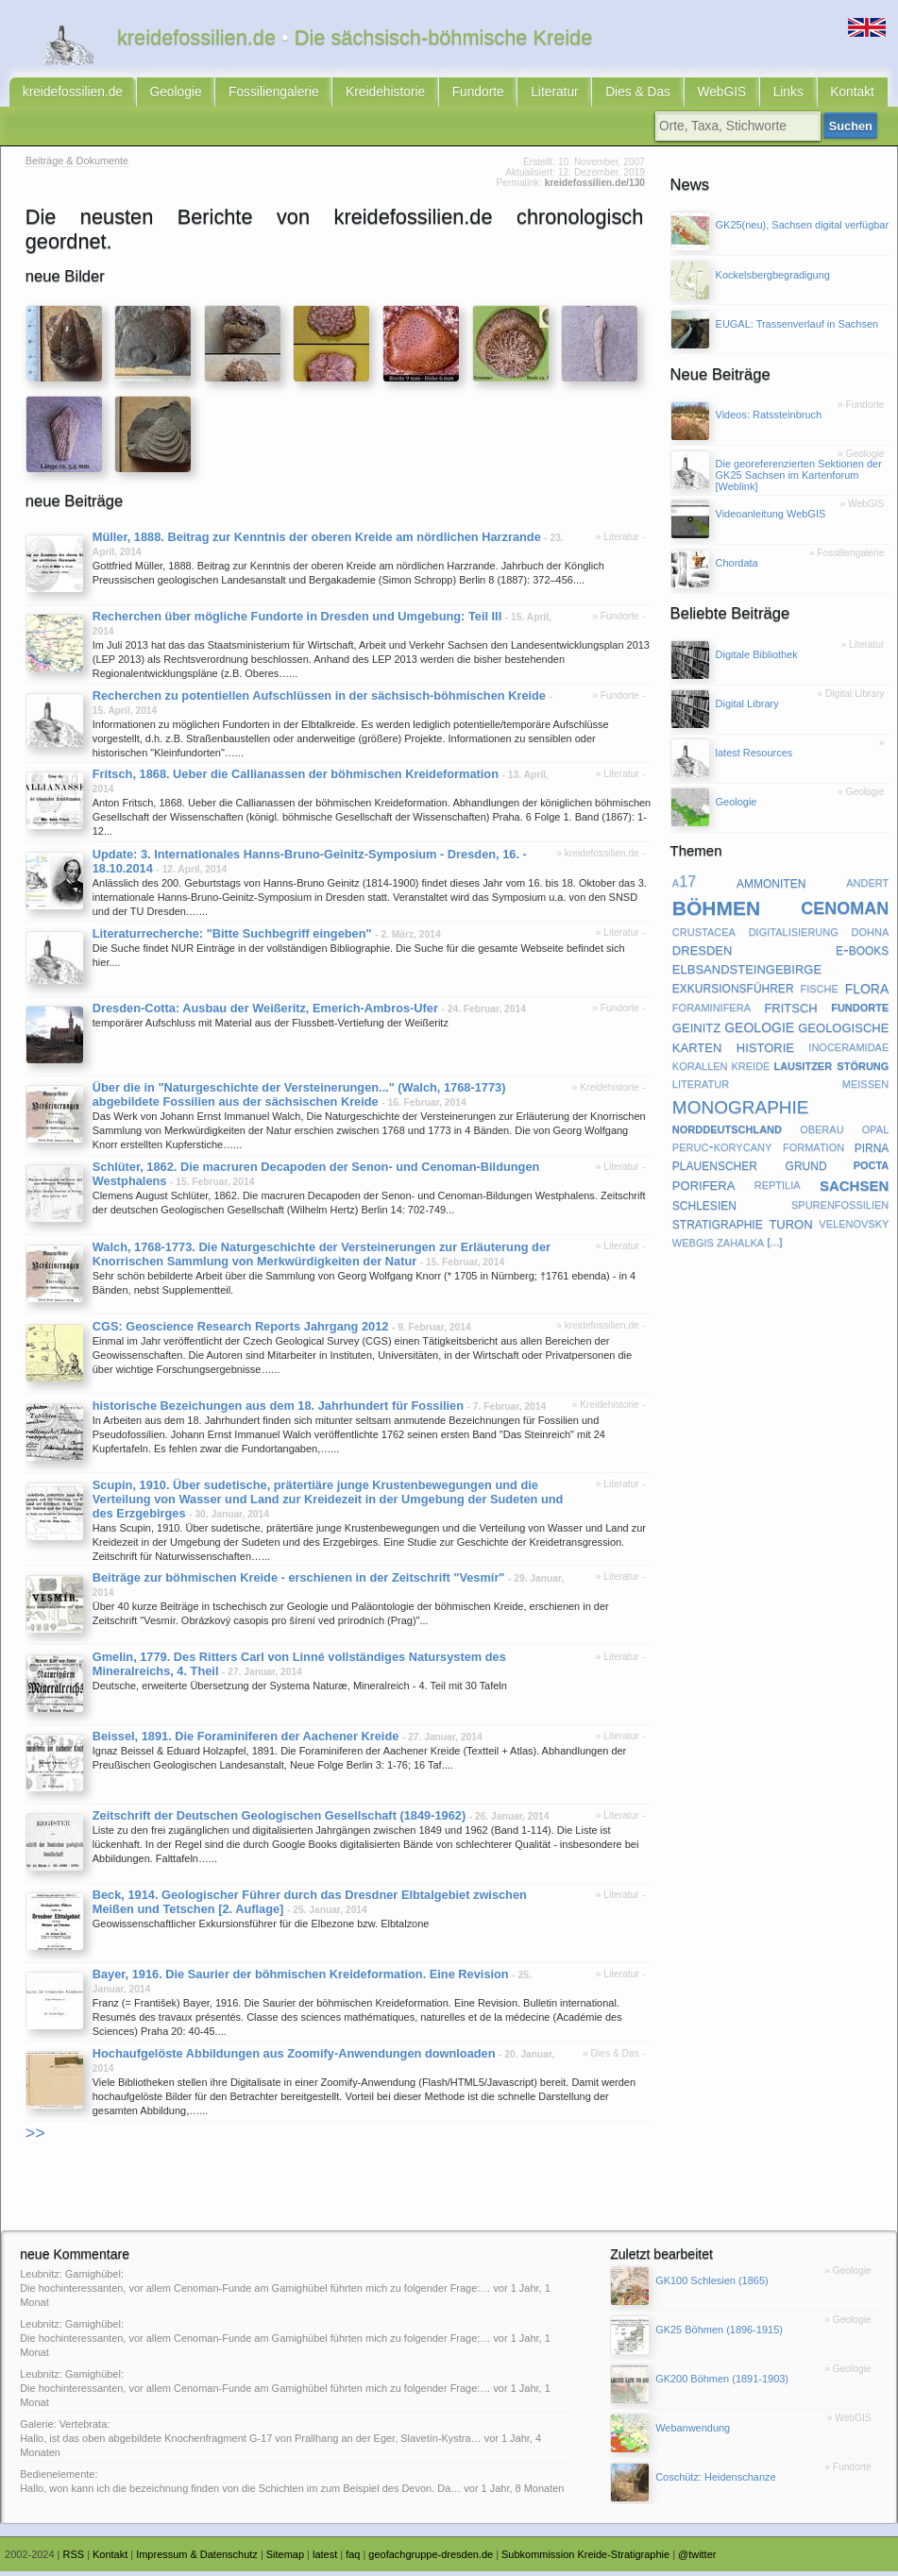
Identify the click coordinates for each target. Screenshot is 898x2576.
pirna (872, 1150)
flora (867, 990)
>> (35, 2137)
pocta (872, 1168)
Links (734, 95)
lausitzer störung (831, 1067)
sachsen (854, 1187)
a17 (684, 885)
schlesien (704, 1207)
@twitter (697, 2558)
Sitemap (285, 2558)
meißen (866, 1085)
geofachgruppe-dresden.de (430, 2558)
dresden (702, 952)
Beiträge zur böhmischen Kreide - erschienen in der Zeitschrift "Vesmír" (299, 1582)
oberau (821, 1132)
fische (819, 990)
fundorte (860, 1010)
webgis (693, 1245)
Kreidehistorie (360, 95)
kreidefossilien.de (68, 95)
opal (876, 1132)
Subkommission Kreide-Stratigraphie (585, 2558)
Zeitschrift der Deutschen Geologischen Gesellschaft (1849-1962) (279, 1820)
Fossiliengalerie (255, 95)
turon (790, 1226)
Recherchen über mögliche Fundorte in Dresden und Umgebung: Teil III (297, 621)
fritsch (790, 1011)
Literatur (517, 95)
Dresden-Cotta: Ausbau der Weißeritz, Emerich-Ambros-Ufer (265, 1013)
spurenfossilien (840, 1207)
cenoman (845, 909)
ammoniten (771, 885)
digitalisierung (794, 934)
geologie (759, 1030)
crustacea (704, 934)
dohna (871, 934)
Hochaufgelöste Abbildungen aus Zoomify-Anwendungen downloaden (294, 2058)
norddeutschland (727, 1132)
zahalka (740, 1245)
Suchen (852, 131)
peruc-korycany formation (758, 1150)
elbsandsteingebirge (747, 971)
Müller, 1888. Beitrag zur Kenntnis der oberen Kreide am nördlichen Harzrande (317, 541)
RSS (74, 2558)
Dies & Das (595, 95)
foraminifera (711, 1010)
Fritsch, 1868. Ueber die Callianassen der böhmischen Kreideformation (296, 778)
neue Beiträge (74, 506)
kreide (751, 1067)
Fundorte (445, 95)
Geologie (164, 95)
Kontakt (794, 95)
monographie (740, 1109)
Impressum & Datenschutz (197, 2558)
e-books (862, 952)
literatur (700, 1085)
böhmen (716, 909)
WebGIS (672, 95)
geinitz (696, 1030)
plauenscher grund (749, 1169)
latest (325, 2558)
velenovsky (854, 1226)
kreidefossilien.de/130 (595, 187)
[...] (774, 1245)
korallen (700, 1067)
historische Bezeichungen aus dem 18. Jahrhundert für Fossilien (278, 1409)
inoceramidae (848, 1049)
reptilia (777, 1187)
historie (765, 1049)
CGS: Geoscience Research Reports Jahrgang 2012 (241, 1330)
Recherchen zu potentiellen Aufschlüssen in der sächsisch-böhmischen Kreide (319, 700)
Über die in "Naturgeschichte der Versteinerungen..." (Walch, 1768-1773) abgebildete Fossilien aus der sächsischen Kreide (299, 1099)
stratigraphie (717, 1226)
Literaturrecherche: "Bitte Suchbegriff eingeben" (232, 937)
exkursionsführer (733, 991)
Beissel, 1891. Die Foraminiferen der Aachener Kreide (246, 1741)
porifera (703, 1188)
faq (353, 2558)
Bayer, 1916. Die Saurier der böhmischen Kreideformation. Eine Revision (301, 1979)
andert (867, 885)
